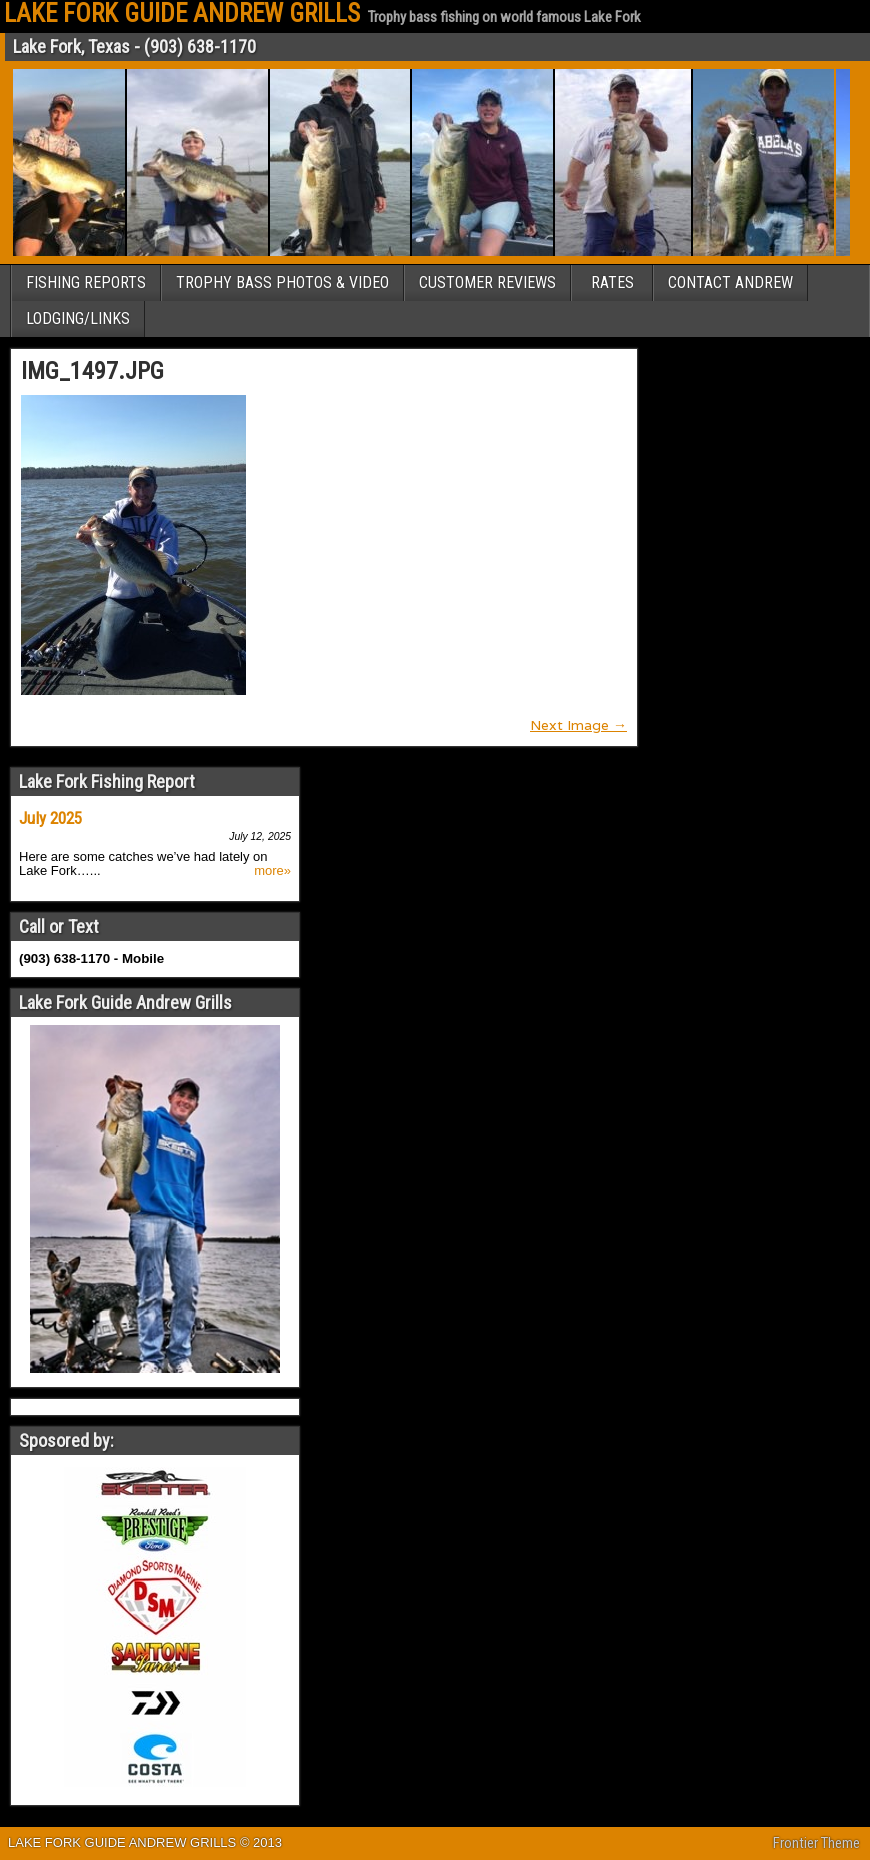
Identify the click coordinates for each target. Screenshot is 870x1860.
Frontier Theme (816, 1843)
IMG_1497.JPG (92, 371)
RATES (612, 282)
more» (272, 871)
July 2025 (50, 818)
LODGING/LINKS (78, 318)
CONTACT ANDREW (730, 282)
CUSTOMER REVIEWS (487, 282)
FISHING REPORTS (86, 282)
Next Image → (578, 725)
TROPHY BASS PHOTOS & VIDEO (282, 282)
